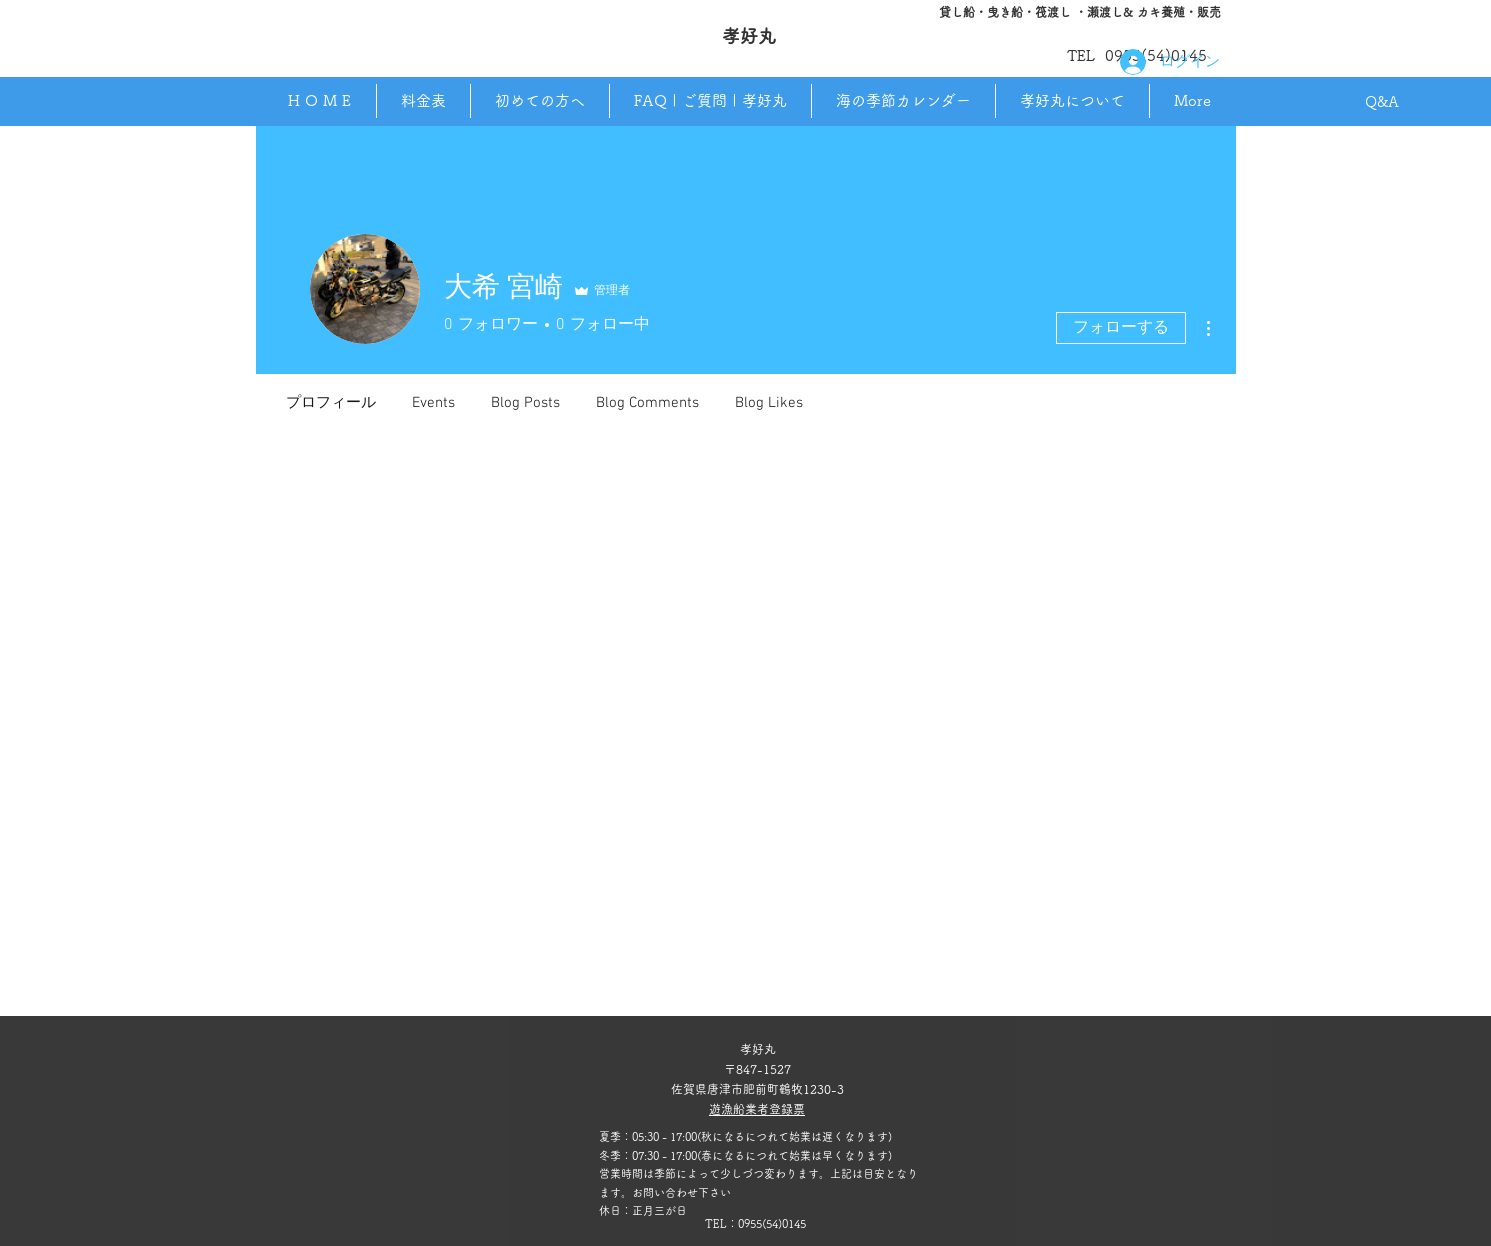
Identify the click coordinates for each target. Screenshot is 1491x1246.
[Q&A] (1382, 103)
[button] (1072, 101)
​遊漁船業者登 (745, 1109)
